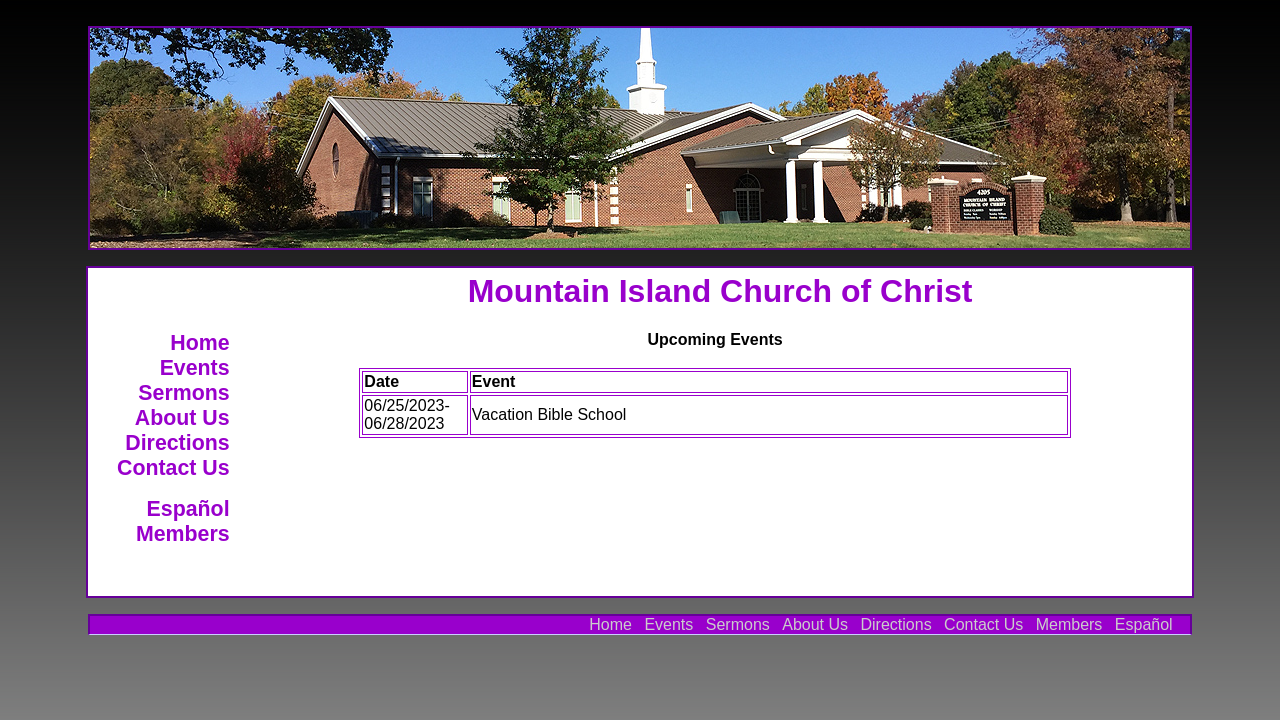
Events (195, 368)
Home (199, 343)
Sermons (183, 393)
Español (188, 509)
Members (183, 534)
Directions (177, 443)
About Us (182, 418)
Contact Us (173, 468)
